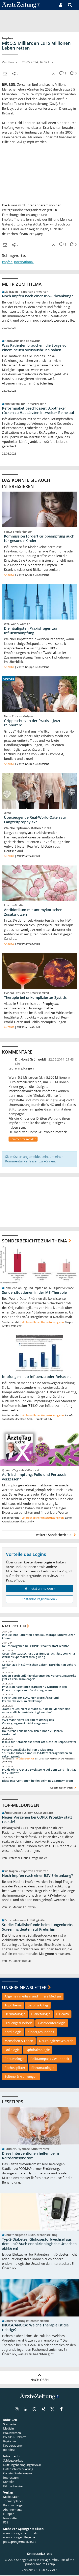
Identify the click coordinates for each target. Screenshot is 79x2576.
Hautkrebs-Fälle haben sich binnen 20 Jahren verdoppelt (32, 1733)
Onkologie (12, 2050)
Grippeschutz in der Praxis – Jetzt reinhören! (32, 723)
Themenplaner (13, 2502)
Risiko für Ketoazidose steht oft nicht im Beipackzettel (39, 1742)
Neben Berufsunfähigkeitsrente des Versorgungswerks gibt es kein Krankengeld (39, 1677)
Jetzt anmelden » (39, 1589)
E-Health (62, 2014)
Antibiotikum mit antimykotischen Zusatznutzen (33, 912)
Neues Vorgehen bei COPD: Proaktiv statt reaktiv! (35, 1646)
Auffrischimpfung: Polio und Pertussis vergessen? (34, 1477)
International (24, 262)
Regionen (9, 2442)
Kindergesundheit (41, 2032)
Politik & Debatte (14, 2437)
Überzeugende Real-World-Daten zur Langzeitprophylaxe (35, 820)
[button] (76, 5)
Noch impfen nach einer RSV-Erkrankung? (37, 296)
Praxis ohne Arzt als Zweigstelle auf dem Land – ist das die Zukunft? (39, 1771)
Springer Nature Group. (40, 2565)
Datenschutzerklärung (18, 2470)
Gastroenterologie (52, 2023)
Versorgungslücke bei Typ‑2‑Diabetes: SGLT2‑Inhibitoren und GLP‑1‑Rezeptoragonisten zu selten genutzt (37, 1753)
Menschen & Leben (19, 2041)
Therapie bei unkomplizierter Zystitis (35, 997)
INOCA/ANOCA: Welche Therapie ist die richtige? (35, 2328)
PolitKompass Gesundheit (49, 2059)
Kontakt (8, 2482)
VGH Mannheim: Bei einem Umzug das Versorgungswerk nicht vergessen (28, 1722)
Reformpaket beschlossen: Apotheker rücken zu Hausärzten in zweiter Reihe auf (38, 410)
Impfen (7, 262)
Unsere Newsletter (24, 1988)
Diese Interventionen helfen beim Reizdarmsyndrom (37, 1781)
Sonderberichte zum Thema (34, 1241)
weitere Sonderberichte (56, 1535)
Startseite (9, 2425)
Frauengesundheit (18, 2023)
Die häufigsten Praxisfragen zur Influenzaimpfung (31, 630)
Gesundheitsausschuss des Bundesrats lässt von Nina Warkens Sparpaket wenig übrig (38, 1655)
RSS (5, 2523)
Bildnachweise (13, 2487)
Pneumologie (14, 2059)
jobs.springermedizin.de (19, 2542)
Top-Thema (13, 2005)
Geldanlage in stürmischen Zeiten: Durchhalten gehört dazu (39, 1666)
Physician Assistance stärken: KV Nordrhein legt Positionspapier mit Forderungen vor (34, 1688)
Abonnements (12, 2510)
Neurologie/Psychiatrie (56, 2041)
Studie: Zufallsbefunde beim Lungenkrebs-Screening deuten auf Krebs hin (38, 1927)
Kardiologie (13, 2032)
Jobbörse (9, 2450)
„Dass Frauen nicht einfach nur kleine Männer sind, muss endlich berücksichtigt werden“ (36, 1711)
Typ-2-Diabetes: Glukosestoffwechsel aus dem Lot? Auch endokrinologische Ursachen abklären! (39, 2244)
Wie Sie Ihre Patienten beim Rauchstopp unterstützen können (38, 1637)
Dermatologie (15, 2014)
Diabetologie (40, 2014)
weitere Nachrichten (63, 1788)
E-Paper (8, 2514)
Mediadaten (11, 2497)
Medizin (8, 2429)
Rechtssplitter (15, 2068)
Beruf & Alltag (38, 2005)
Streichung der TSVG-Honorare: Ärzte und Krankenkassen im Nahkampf (30, 1700)
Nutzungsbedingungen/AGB (22, 2465)
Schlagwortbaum (14, 2461)
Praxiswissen (12, 2433)
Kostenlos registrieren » (39, 1599)
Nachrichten (14, 1626)
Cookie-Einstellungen (17, 2474)
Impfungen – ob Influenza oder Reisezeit (36, 1377)
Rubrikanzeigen (13, 2506)
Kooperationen (13, 2446)
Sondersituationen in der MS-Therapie (34, 1292)
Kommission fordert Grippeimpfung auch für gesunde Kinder (39, 538)
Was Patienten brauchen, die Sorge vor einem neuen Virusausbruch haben (35, 347)
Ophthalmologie (38, 2050)
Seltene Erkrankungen (21, 2077)
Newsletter (10, 2519)
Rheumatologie (42, 2068)
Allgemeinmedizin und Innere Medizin (33, 1996)
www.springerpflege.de (19, 2538)
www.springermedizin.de (20, 2534)
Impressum (11, 2478)
